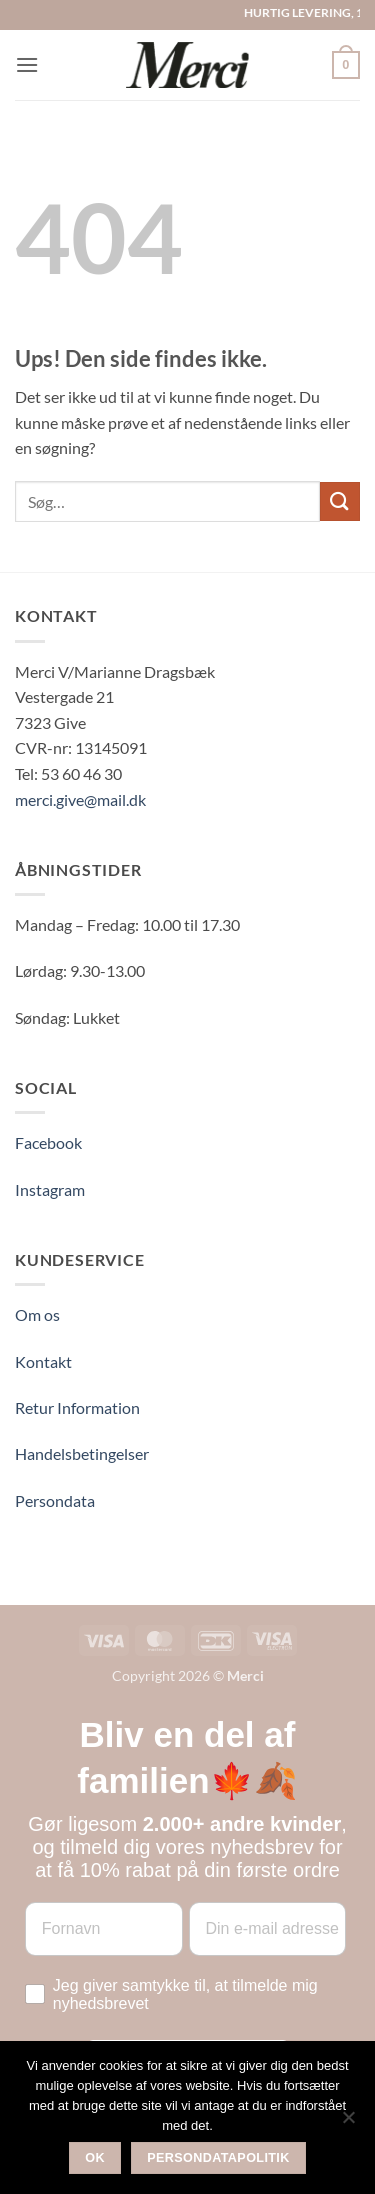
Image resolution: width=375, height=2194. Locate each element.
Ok (95, 2158)
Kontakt (43, 1361)
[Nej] (348, 2123)
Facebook (48, 1142)
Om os (37, 1314)
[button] (27, 64)
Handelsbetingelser (82, 1453)
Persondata (55, 1500)
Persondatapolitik (218, 2158)
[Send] (340, 501)
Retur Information (77, 1407)
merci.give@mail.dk (80, 799)
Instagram (50, 1189)
